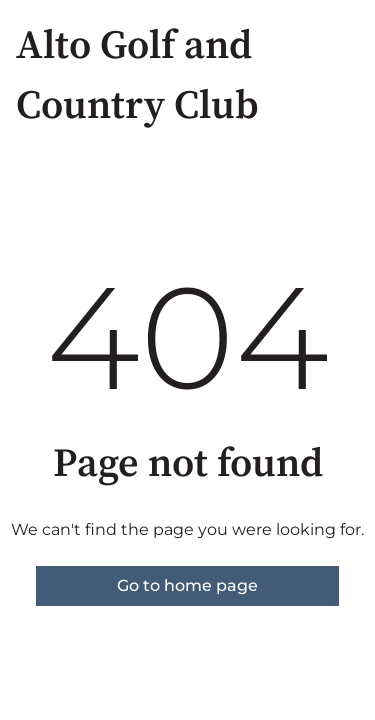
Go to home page (187, 585)
